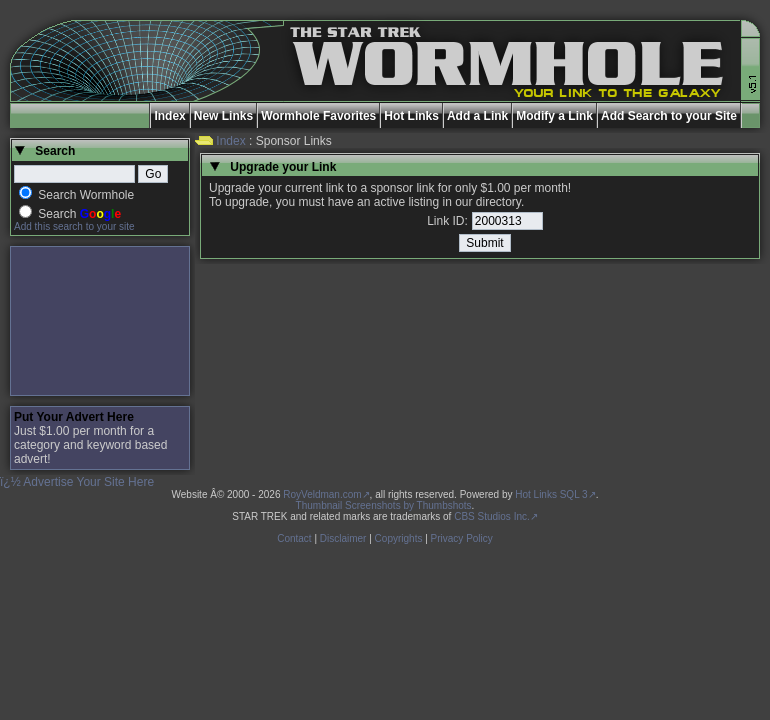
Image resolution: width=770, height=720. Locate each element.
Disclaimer (343, 538)
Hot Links (411, 116)
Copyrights (399, 538)
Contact (294, 538)
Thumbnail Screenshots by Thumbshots (384, 505)
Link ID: (447, 221)
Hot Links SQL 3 (551, 494)
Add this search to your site (74, 226)
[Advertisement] (100, 321)
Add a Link (477, 116)
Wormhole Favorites (318, 116)
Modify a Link (554, 116)
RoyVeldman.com (322, 494)
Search (79, 214)
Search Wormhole (86, 195)
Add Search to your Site (669, 116)
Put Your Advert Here (74, 417)
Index (169, 116)
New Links (223, 116)
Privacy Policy (462, 538)
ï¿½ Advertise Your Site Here (77, 482)
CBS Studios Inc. (492, 516)
